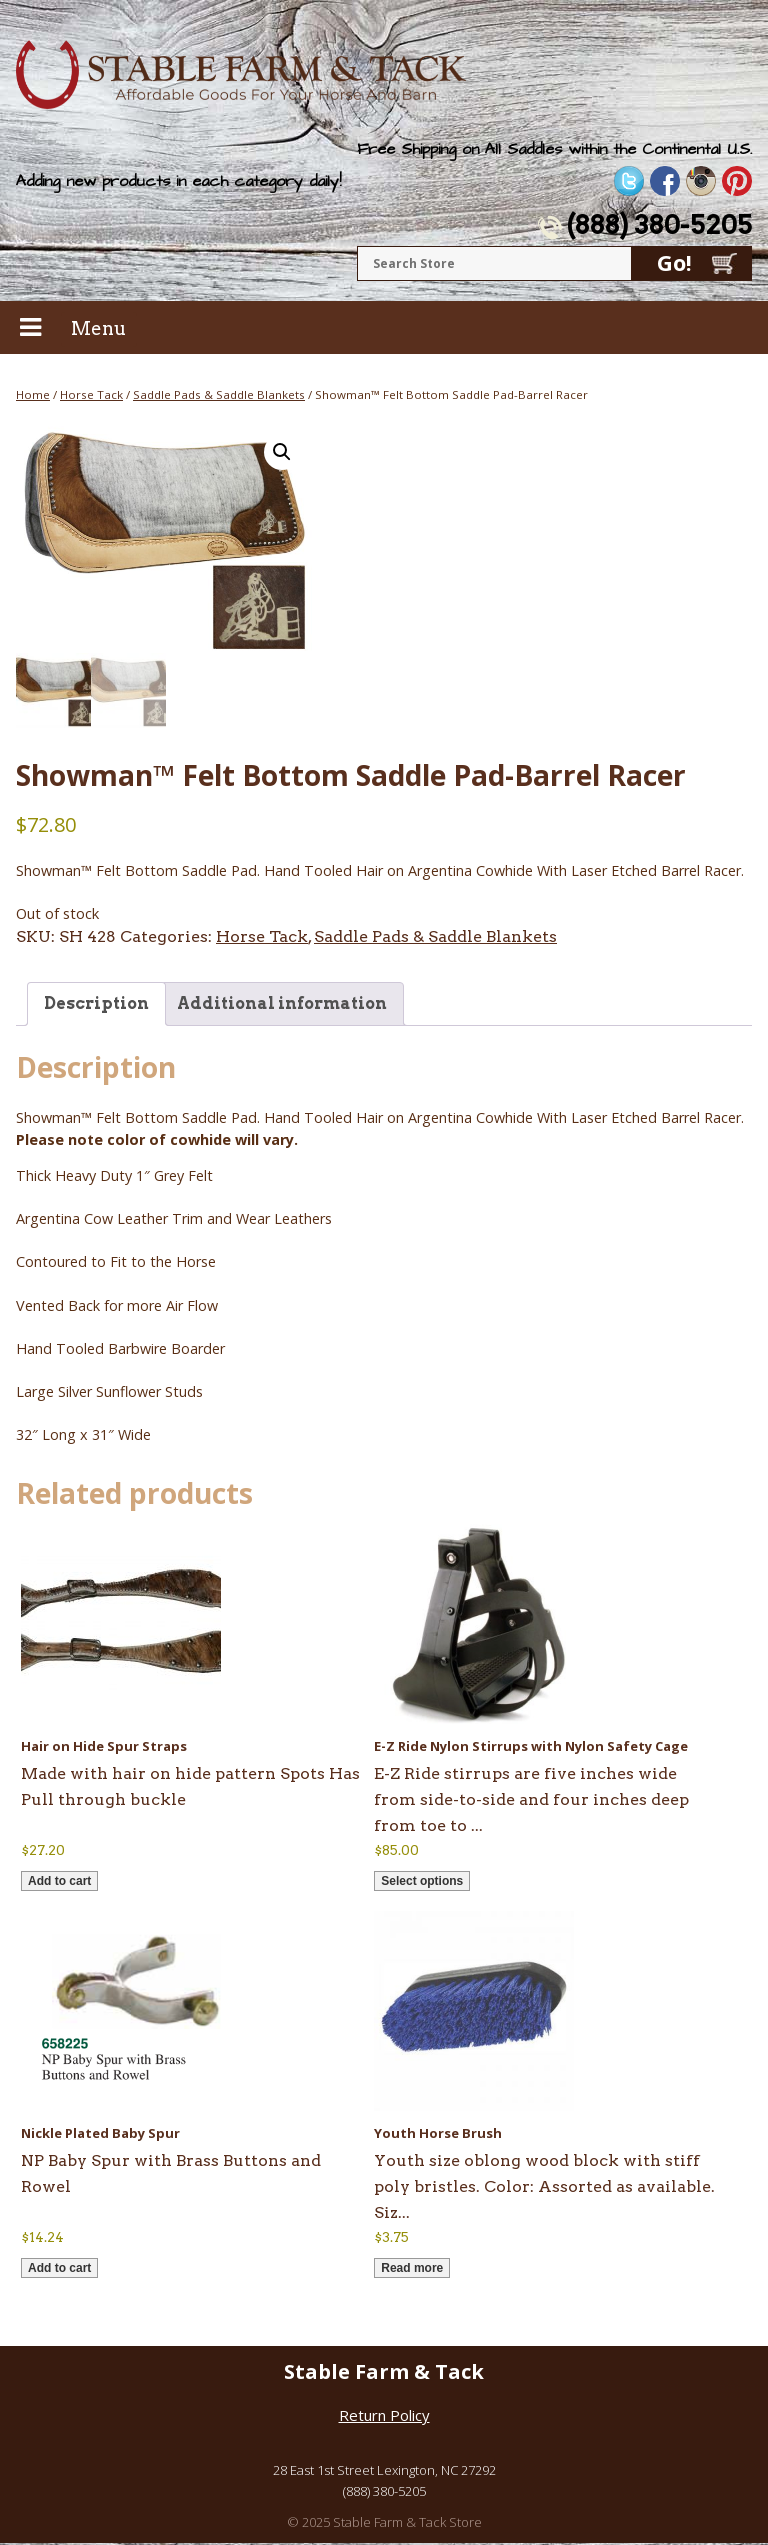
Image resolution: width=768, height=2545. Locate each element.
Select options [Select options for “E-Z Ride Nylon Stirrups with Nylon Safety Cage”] (422, 1883)
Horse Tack (91, 394)
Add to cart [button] (59, 1883)
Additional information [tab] (282, 1005)
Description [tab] (96, 1005)
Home (33, 394)
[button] (282, 452)
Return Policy (384, 2417)
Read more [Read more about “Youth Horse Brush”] (412, 2270)
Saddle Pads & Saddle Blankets (219, 394)
